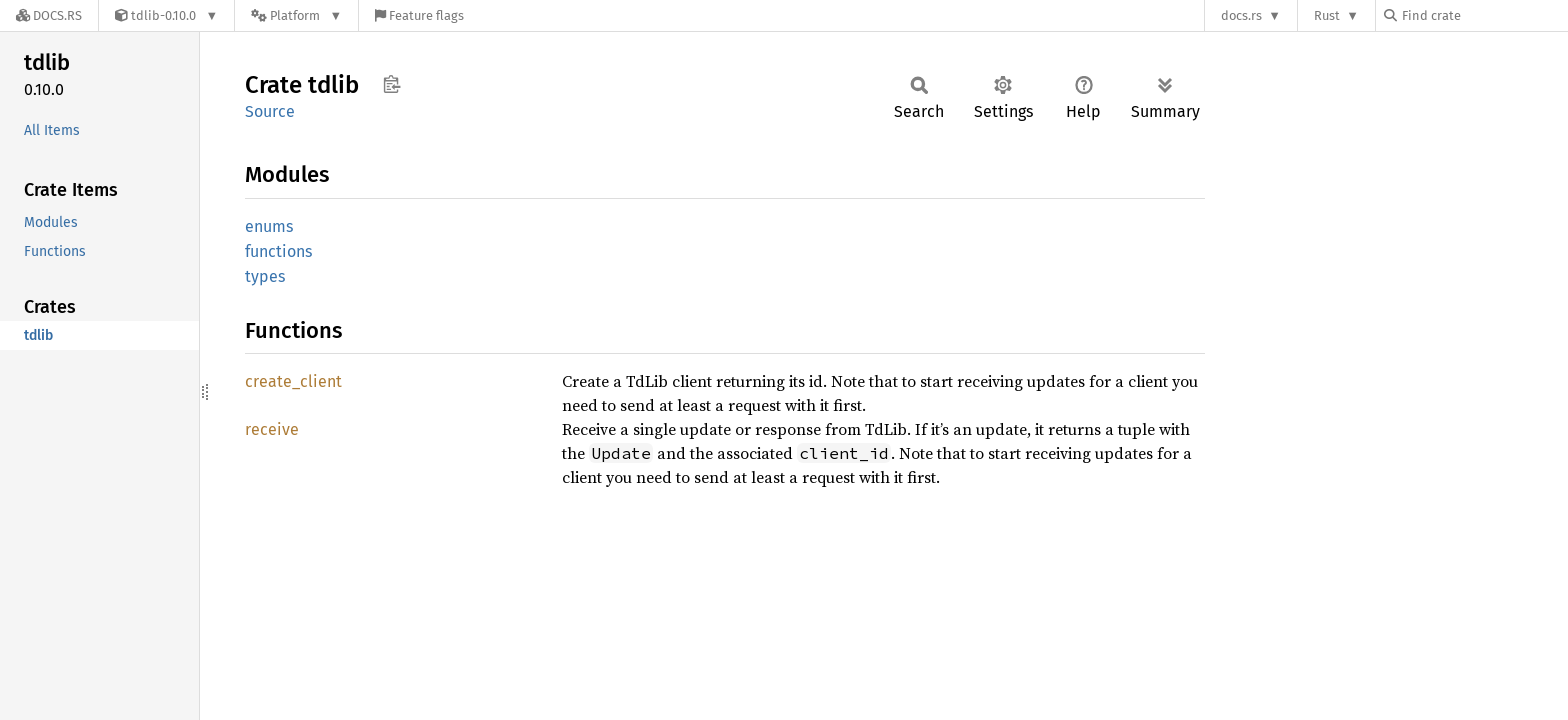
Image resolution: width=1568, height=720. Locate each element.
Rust (1327, 15)
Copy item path (391, 84)
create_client (293, 381)
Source (270, 111)
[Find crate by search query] (1484, 15)
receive (272, 429)
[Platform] (296, 15)
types (265, 276)
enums (269, 226)
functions (278, 251)
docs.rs (1241, 15)
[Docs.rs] (49, 15)
